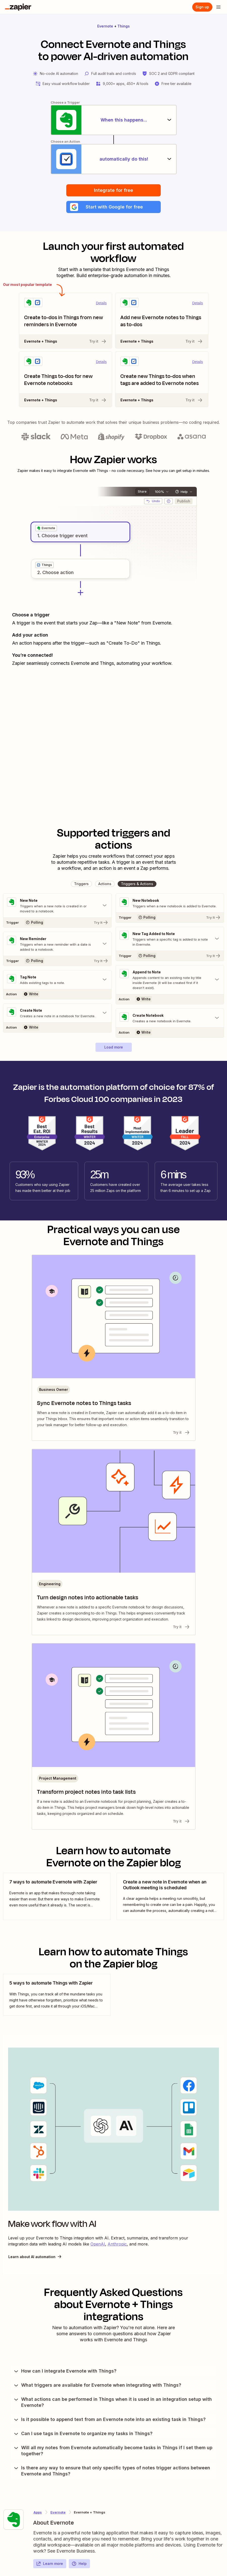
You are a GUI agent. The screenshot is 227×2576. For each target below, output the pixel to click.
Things (123, 26)
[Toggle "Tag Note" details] (57, 979)
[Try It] (57, 922)
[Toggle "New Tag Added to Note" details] (170, 939)
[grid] (46, 528)
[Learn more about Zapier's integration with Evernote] (13, 2519)
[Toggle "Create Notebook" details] (170, 1018)
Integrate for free (113, 190)
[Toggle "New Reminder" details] (57, 944)
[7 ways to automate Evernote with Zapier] (56, 1896)
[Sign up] (202, 7)
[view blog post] (57, 1896)
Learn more (49, 2563)
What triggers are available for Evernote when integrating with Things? (97, 2385)
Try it (98, 341)
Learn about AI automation (35, 2256)
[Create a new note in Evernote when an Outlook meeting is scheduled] (170, 1896)
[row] (46, 528)
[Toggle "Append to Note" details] (170, 979)
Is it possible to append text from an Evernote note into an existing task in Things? (109, 2419)
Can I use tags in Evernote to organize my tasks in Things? (82, 2434)
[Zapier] (18, 7)
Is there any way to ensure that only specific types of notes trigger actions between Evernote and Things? (111, 2470)
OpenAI (97, 2243)
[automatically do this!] (114, 159)
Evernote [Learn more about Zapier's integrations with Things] (58, 2512)
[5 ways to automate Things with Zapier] (56, 1994)
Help (79, 2563)
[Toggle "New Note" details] (57, 905)
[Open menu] (218, 7)
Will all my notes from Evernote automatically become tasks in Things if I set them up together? (112, 2450)
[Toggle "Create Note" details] (57, 1013)
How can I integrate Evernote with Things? (64, 2371)
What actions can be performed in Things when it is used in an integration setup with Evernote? (112, 2402)
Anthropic (117, 2243)
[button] (113, 207)
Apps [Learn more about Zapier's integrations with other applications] (38, 2512)
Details (101, 303)
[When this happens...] (114, 120)
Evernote (105, 26)
